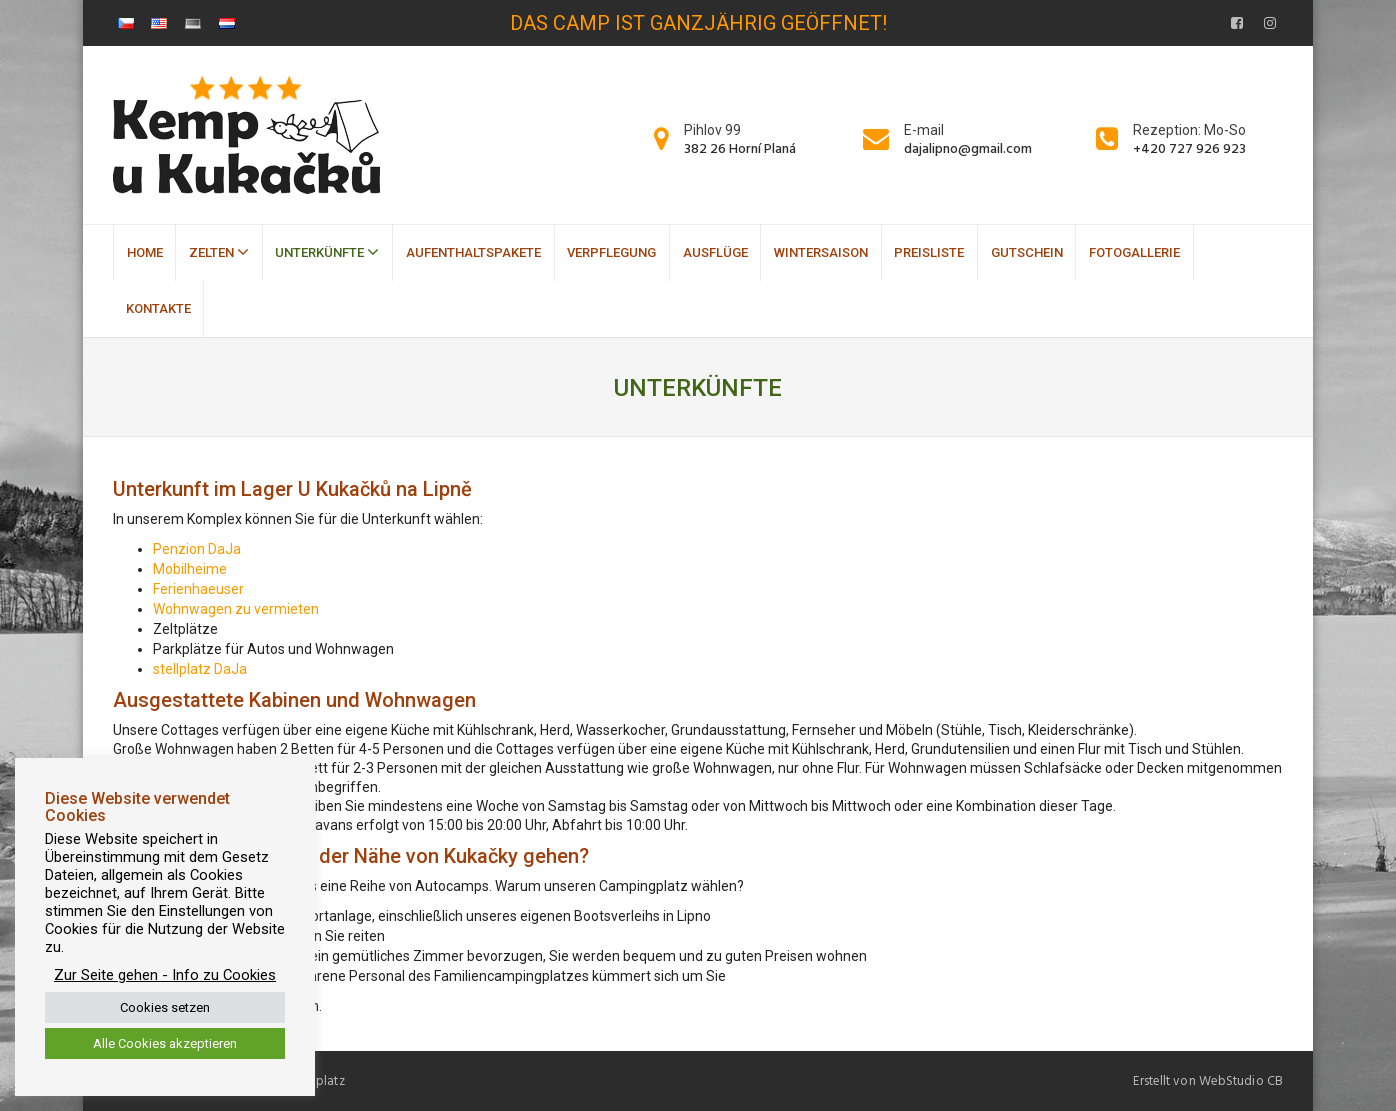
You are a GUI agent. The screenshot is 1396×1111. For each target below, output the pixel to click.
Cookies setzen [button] (165, 1007)
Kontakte (158, 308)
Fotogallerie (1134, 252)
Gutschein (1027, 252)
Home (145, 252)
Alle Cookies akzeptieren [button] (165, 1043)
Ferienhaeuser (198, 589)
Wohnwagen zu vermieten (236, 609)
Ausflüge (715, 252)
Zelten (219, 252)
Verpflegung (611, 252)
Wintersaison (821, 252)
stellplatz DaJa (200, 669)
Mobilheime (190, 569)
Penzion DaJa (197, 549)
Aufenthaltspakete (473, 252)
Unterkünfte (327, 252)
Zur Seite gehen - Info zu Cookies (165, 975)
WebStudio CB (1241, 1081)
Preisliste (929, 252)
